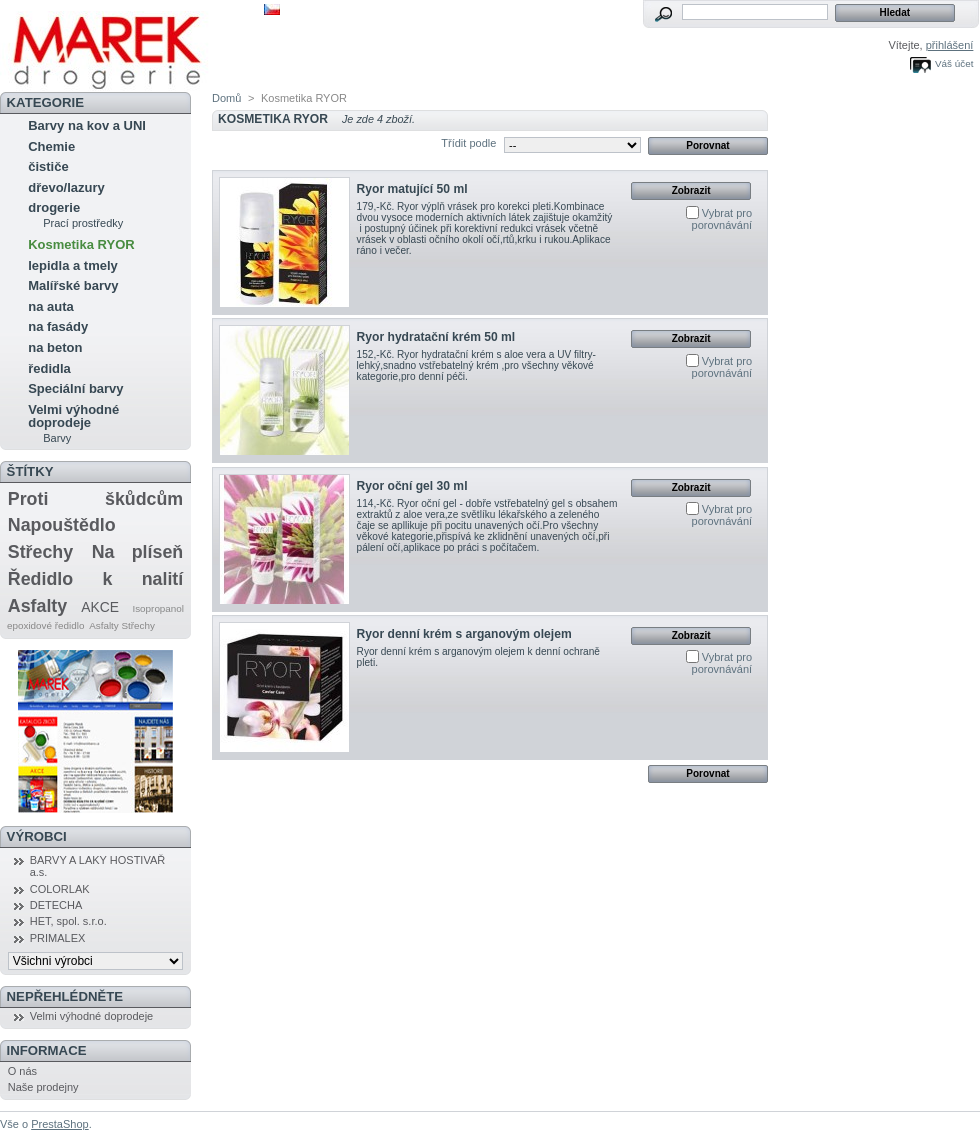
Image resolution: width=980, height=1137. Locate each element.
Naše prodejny (43, 1087)
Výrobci (37, 836)
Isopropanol (158, 608)
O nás (22, 1071)
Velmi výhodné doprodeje (73, 416)
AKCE (100, 607)
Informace (47, 1050)
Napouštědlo (62, 525)
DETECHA (56, 905)
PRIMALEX (58, 938)
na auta (51, 306)
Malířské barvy (73, 285)
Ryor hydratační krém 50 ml (436, 337)
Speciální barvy (75, 388)
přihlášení (950, 45)
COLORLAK (60, 889)
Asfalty (37, 606)
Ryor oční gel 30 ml (412, 486)
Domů (226, 98)
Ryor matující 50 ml (412, 189)
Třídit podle (468, 143)
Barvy (57, 438)
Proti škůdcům (95, 499)
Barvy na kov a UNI (87, 125)
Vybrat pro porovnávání (722, 219)
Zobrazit (691, 190)
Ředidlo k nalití (95, 579)
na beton (55, 347)
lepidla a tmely (73, 265)
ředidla (49, 368)
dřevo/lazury (66, 187)
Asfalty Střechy (122, 625)
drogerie (54, 207)
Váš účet (954, 63)
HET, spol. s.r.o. (68, 921)
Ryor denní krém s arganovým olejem (464, 634)
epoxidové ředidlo (45, 625)
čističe (48, 166)
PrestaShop (59, 1124)
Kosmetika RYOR (81, 244)
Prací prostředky (83, 223)
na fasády (58, 326)
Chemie (51, 146)
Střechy (40, 552)
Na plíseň (137, 552)
